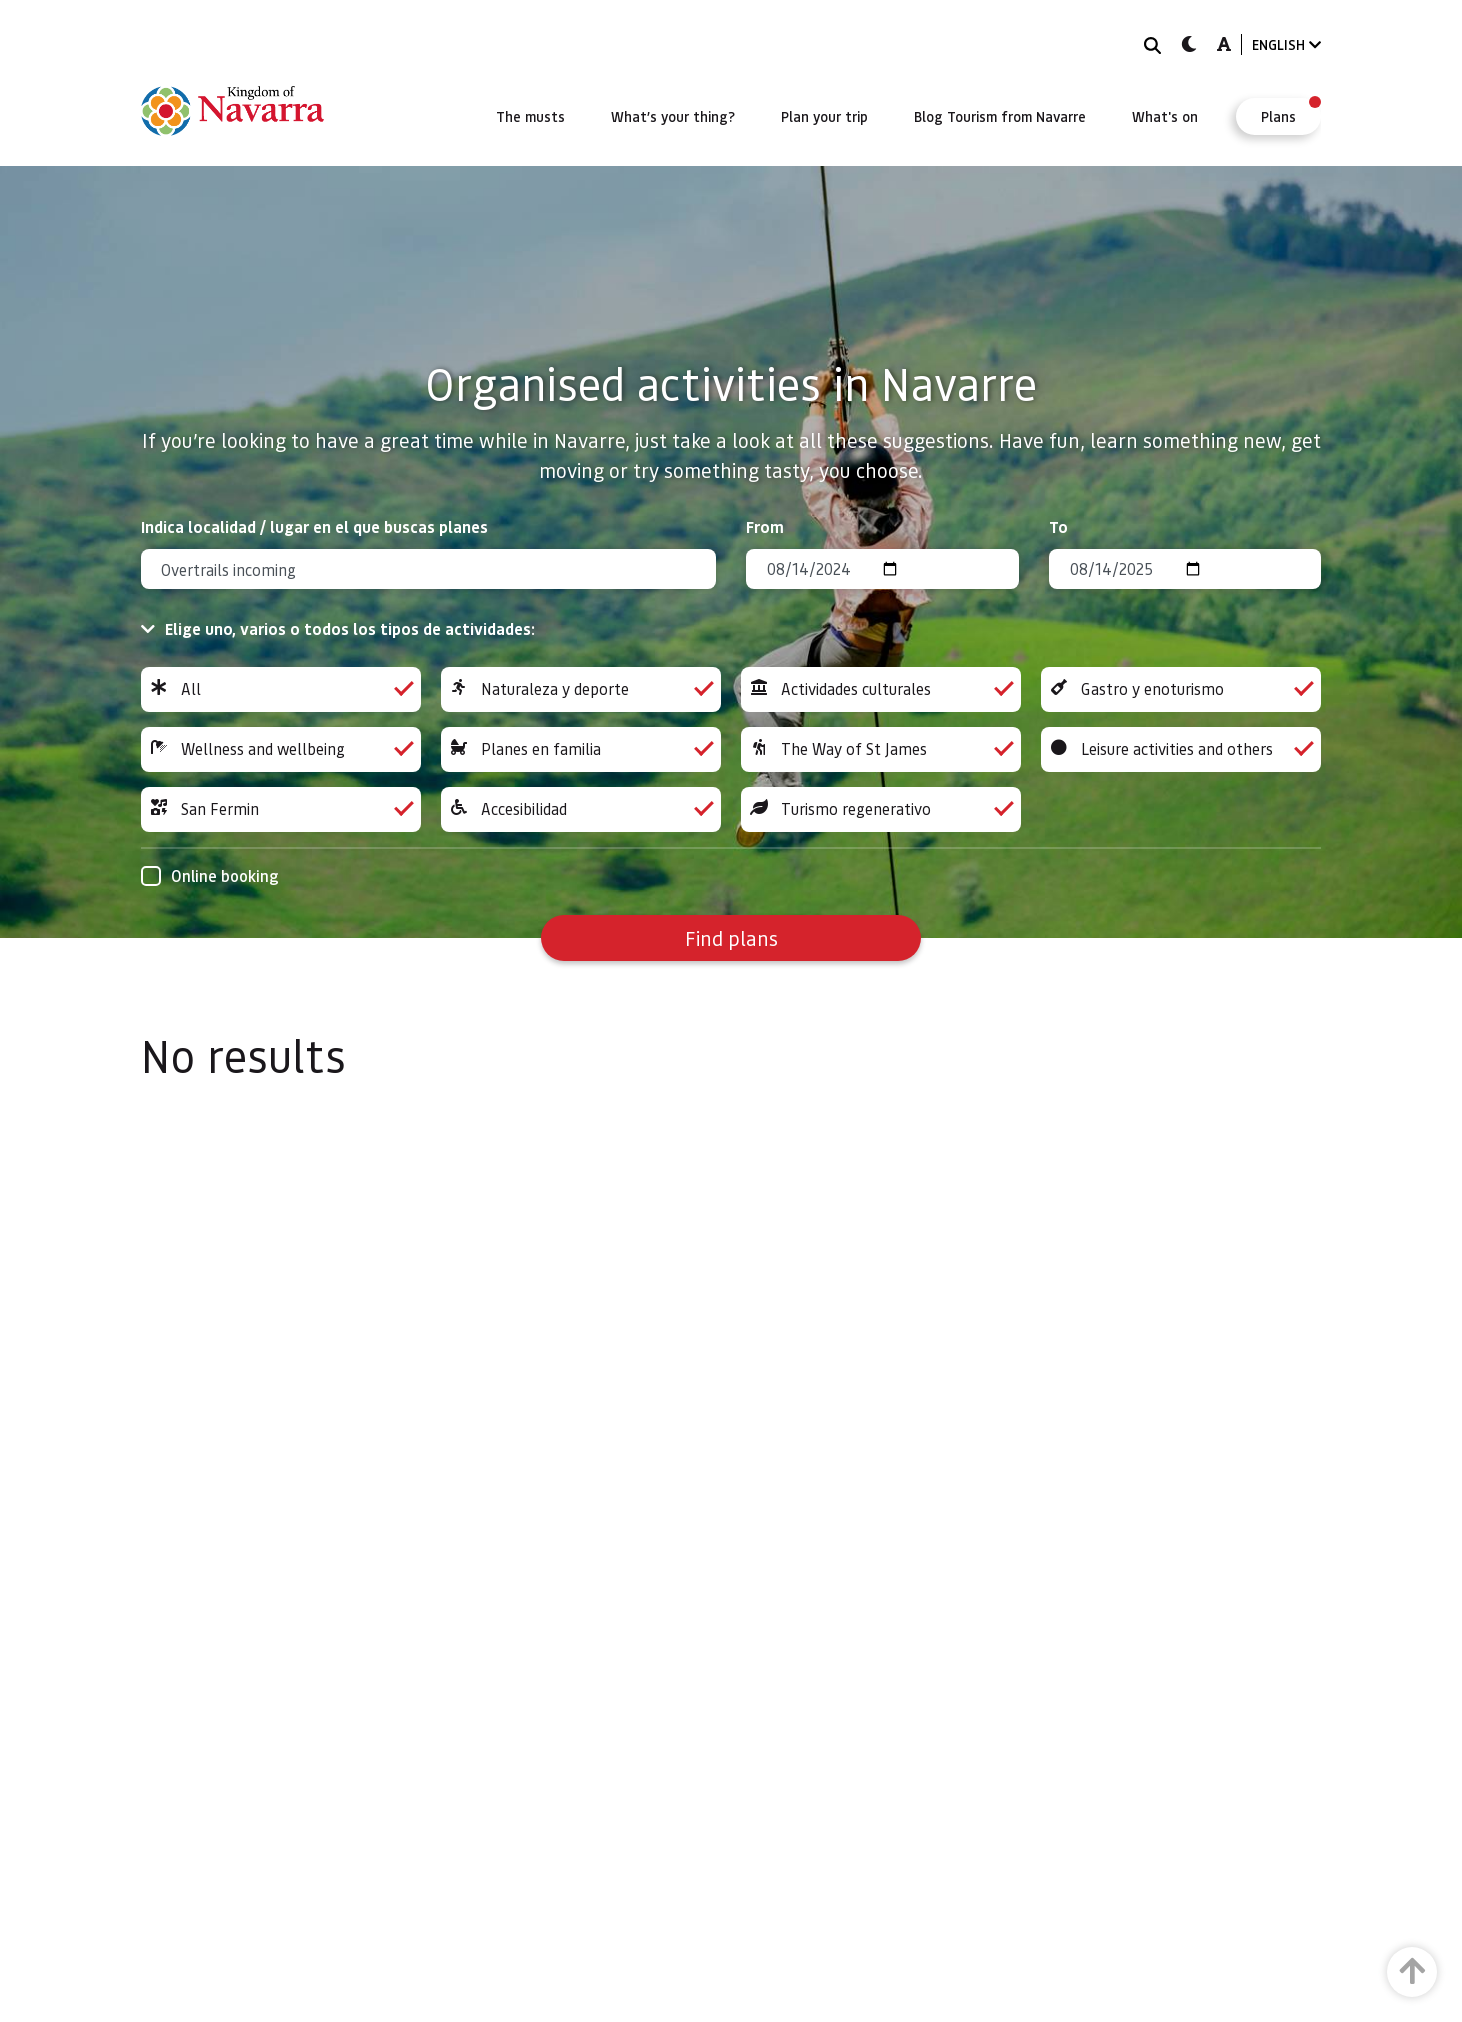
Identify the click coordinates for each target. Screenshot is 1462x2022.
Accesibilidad (581, 809)
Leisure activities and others (1181, 749)
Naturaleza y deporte (581, 689)
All (281, 689)
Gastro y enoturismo (1181, 689)
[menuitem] (530, 116)
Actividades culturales (881, 689)
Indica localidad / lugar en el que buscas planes (314, 526)
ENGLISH (1286, 44)
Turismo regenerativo (881, 809)
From (765, 526)
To (1058, 526)
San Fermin (281, 809)
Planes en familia (581, 749)
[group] (281, 689)
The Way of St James (881, 749)
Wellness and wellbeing (281, 749)
